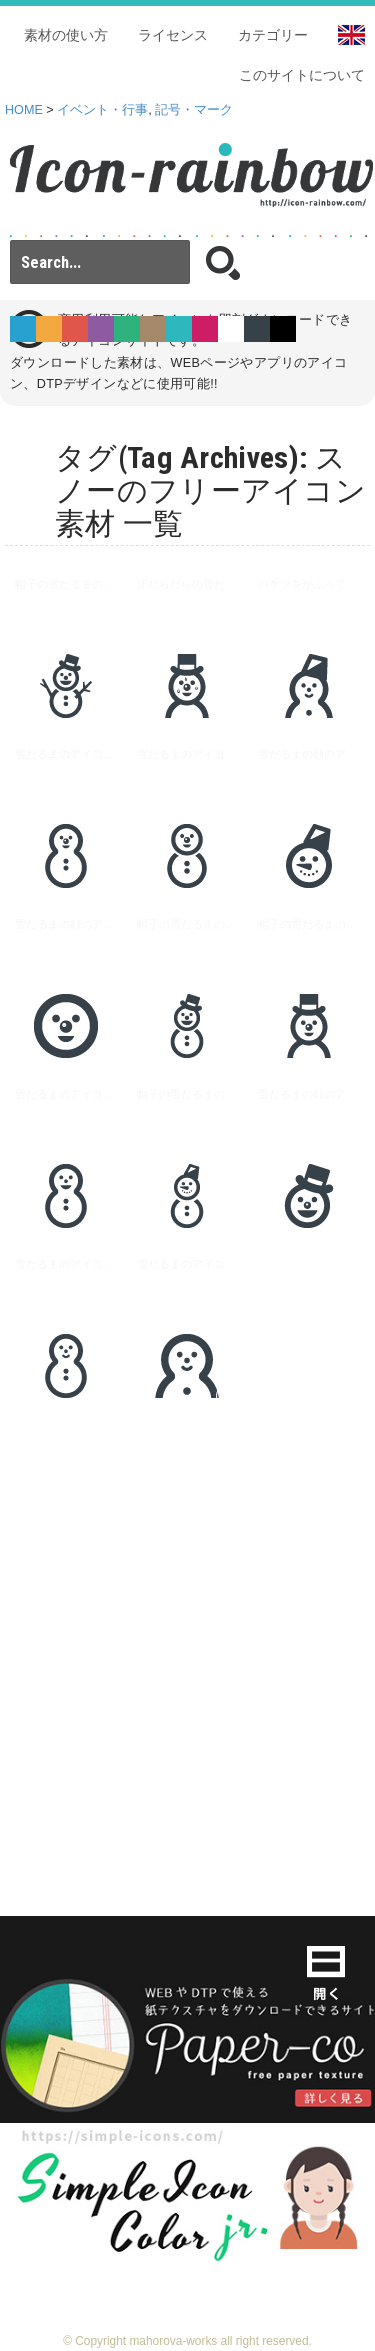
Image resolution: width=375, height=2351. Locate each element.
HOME (24, 110)
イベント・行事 (102, 110)
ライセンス (173, 35)
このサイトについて (302, 75)
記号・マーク (194, 110)
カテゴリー (273, 35)
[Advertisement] (187, 1638)
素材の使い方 (66, 35)
